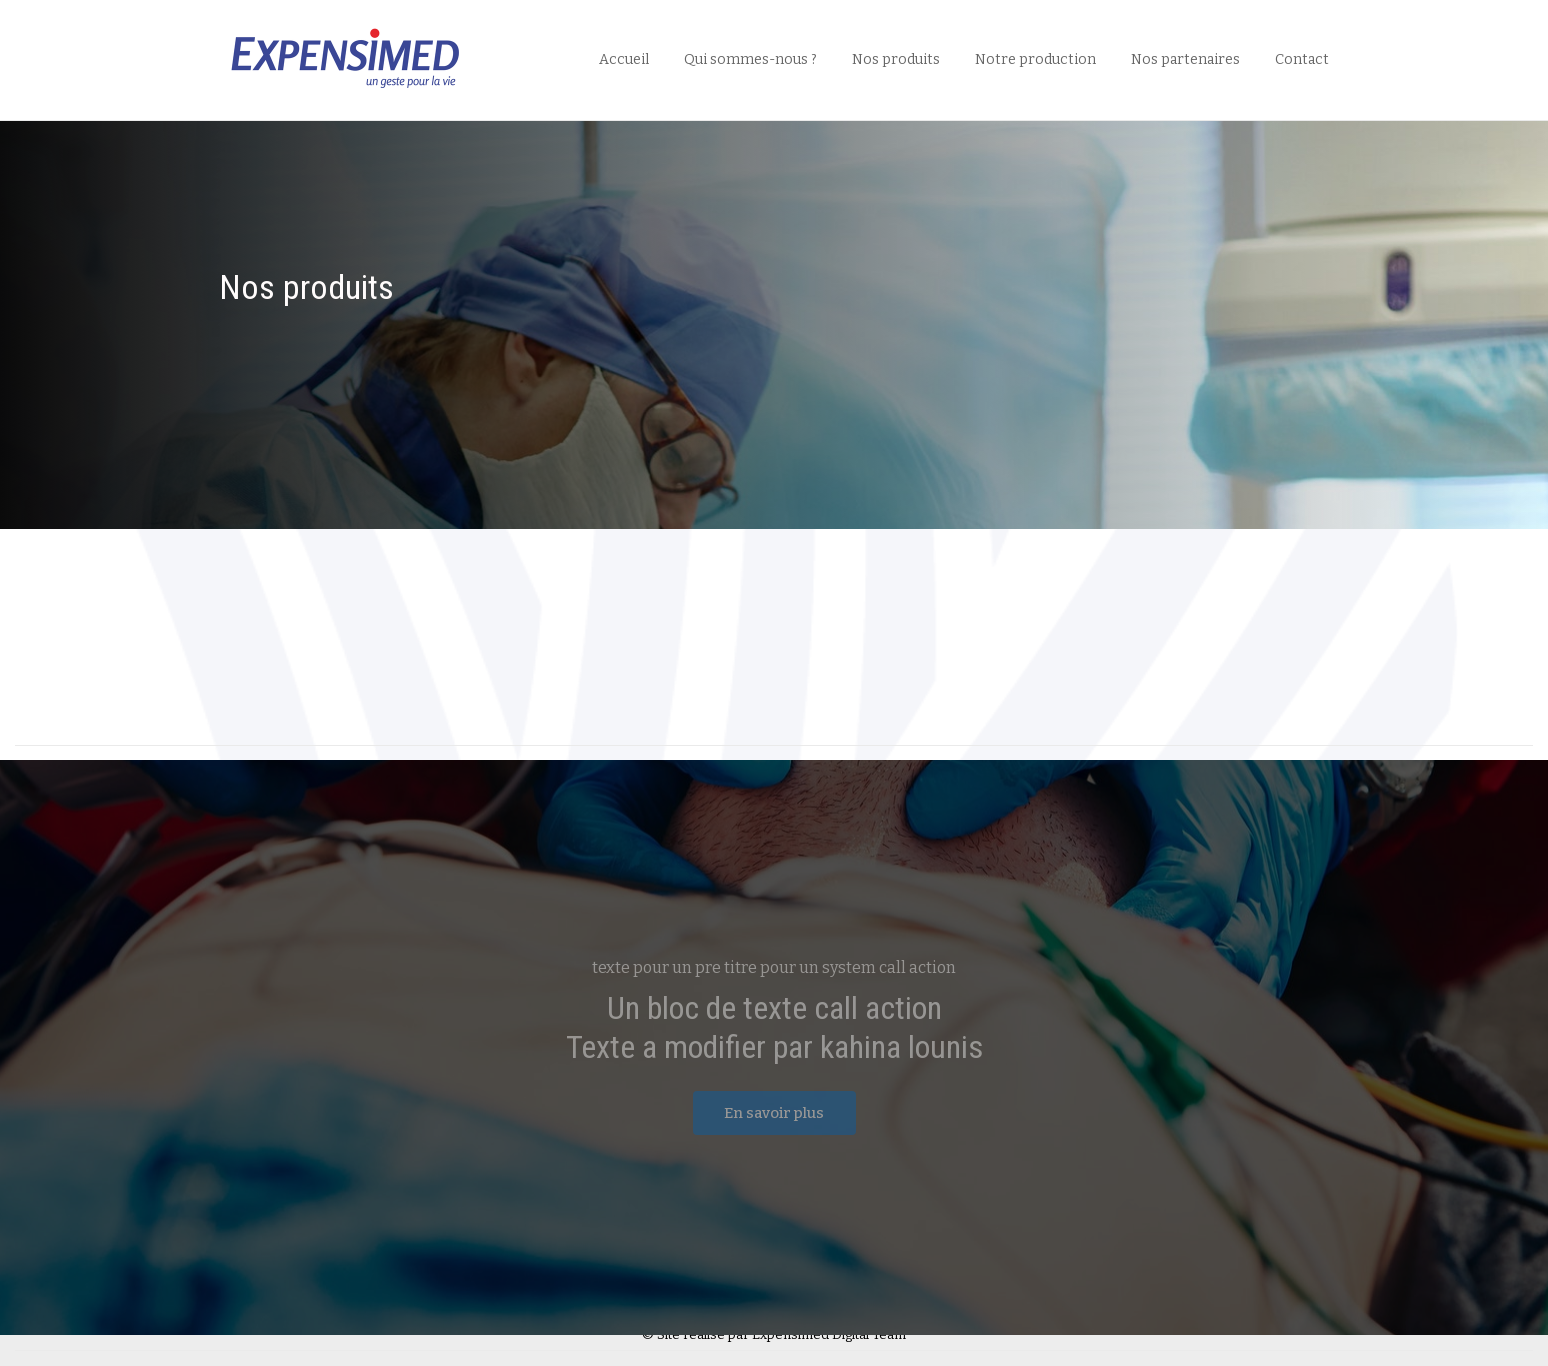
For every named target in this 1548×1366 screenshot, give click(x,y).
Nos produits (896, 59)
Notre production (1035, 59)
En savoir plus (774, 1113)
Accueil (624, 59)
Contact (1302, 59)
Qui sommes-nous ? (750, 59)
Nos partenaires (1185, 59)
